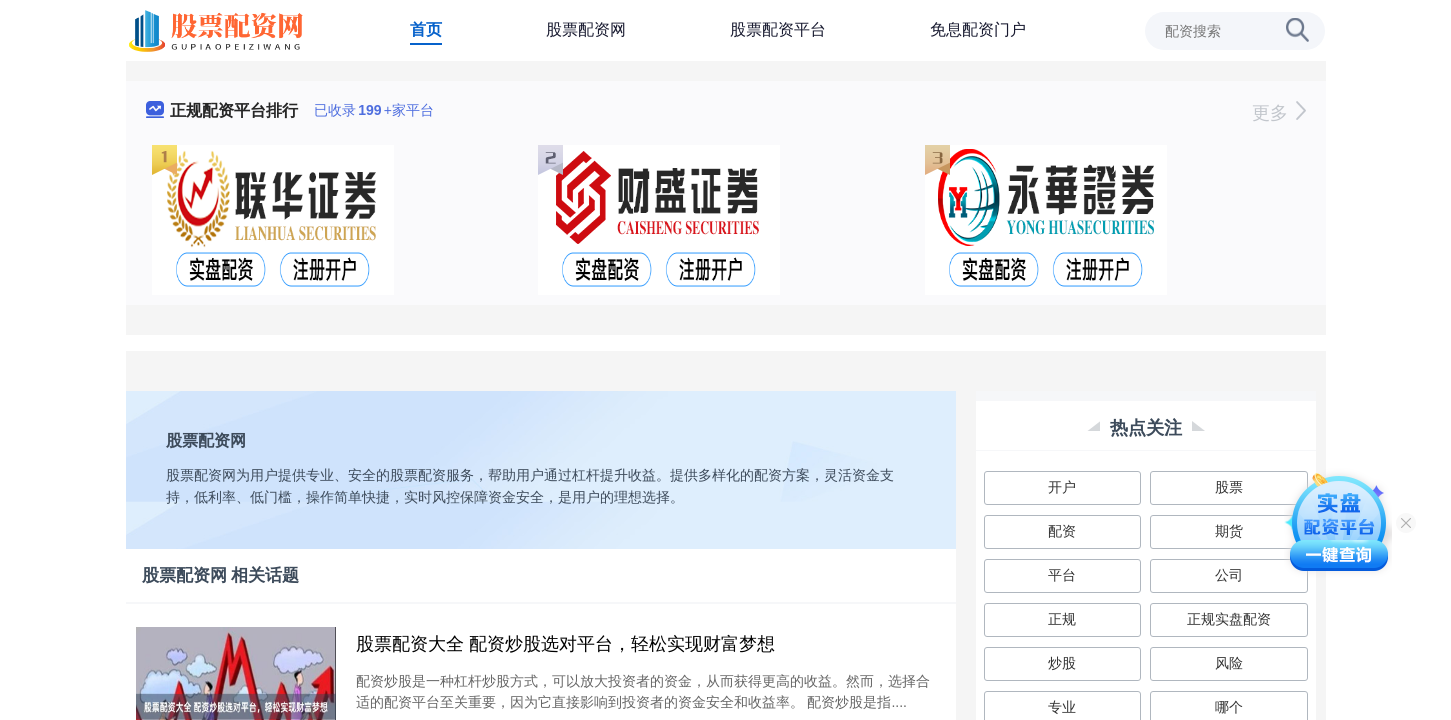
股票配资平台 (778, 29)
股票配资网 (586, 29)
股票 (1229, 487)
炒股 (1062, 663)
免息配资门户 (978, 29)
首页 (426, 29)
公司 (1229, 575)
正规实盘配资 (1229, 619)
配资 (1062, 531)
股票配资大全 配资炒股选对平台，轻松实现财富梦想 (565, 644)
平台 (1062, 575)
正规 (1062, 619)
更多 (1278, 113)
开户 (1062, 487)
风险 (1229, 663)
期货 (1229, 531)
